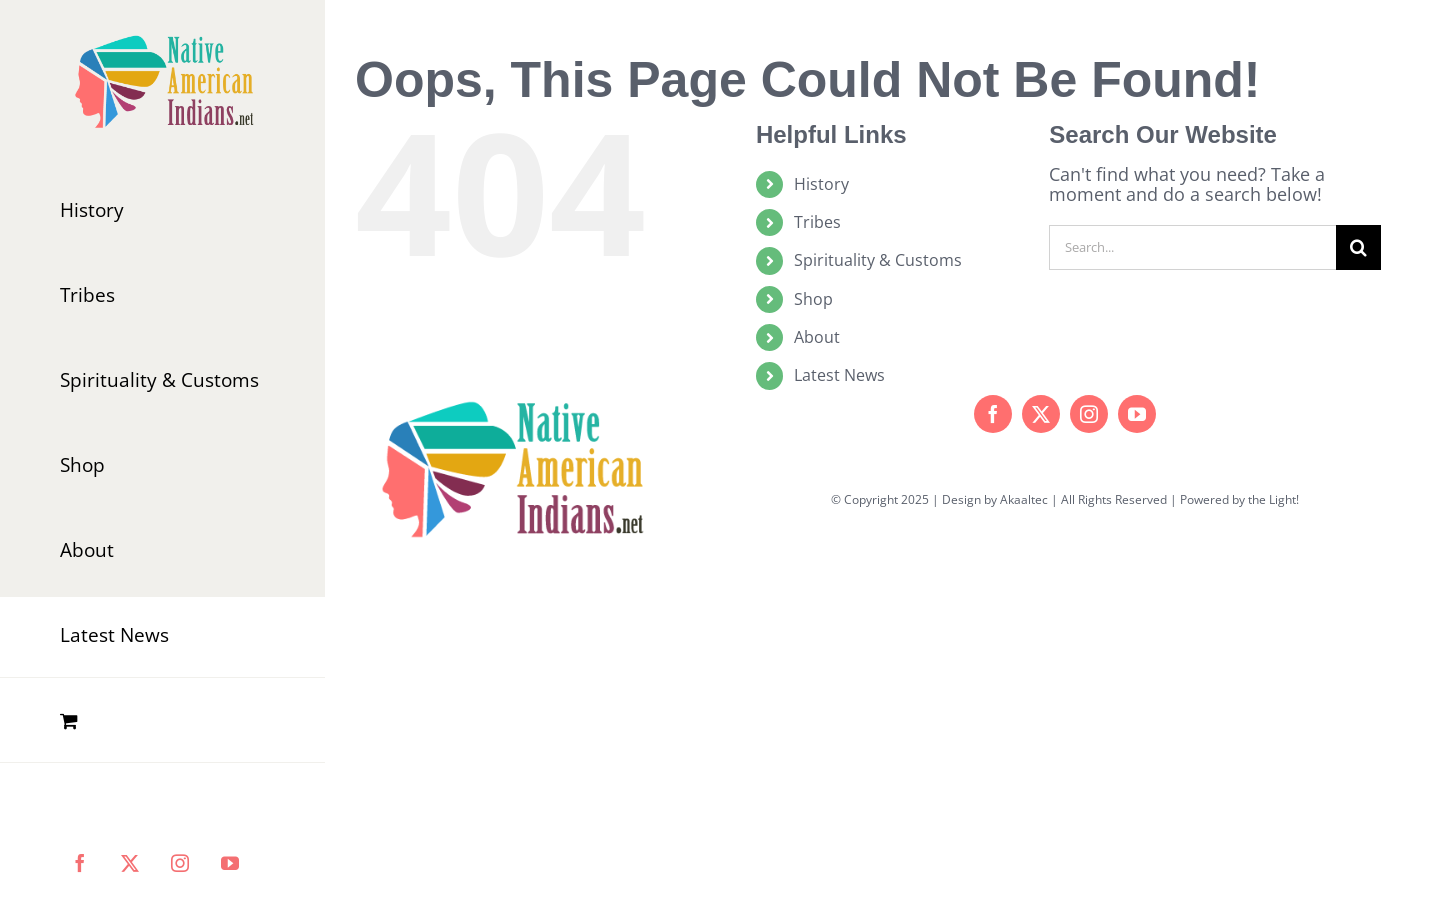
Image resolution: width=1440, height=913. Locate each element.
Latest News (839, 375)
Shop (813, 299)
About (817, 337)
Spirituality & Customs (878, 260)
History (821, 184)
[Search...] (1192, 247)
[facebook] (993, 414)
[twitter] (1041, 414)
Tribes (817, 222)
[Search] (1358, 247)
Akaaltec (1024, 499)
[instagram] (1089, 414)
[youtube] (1137, 414)
